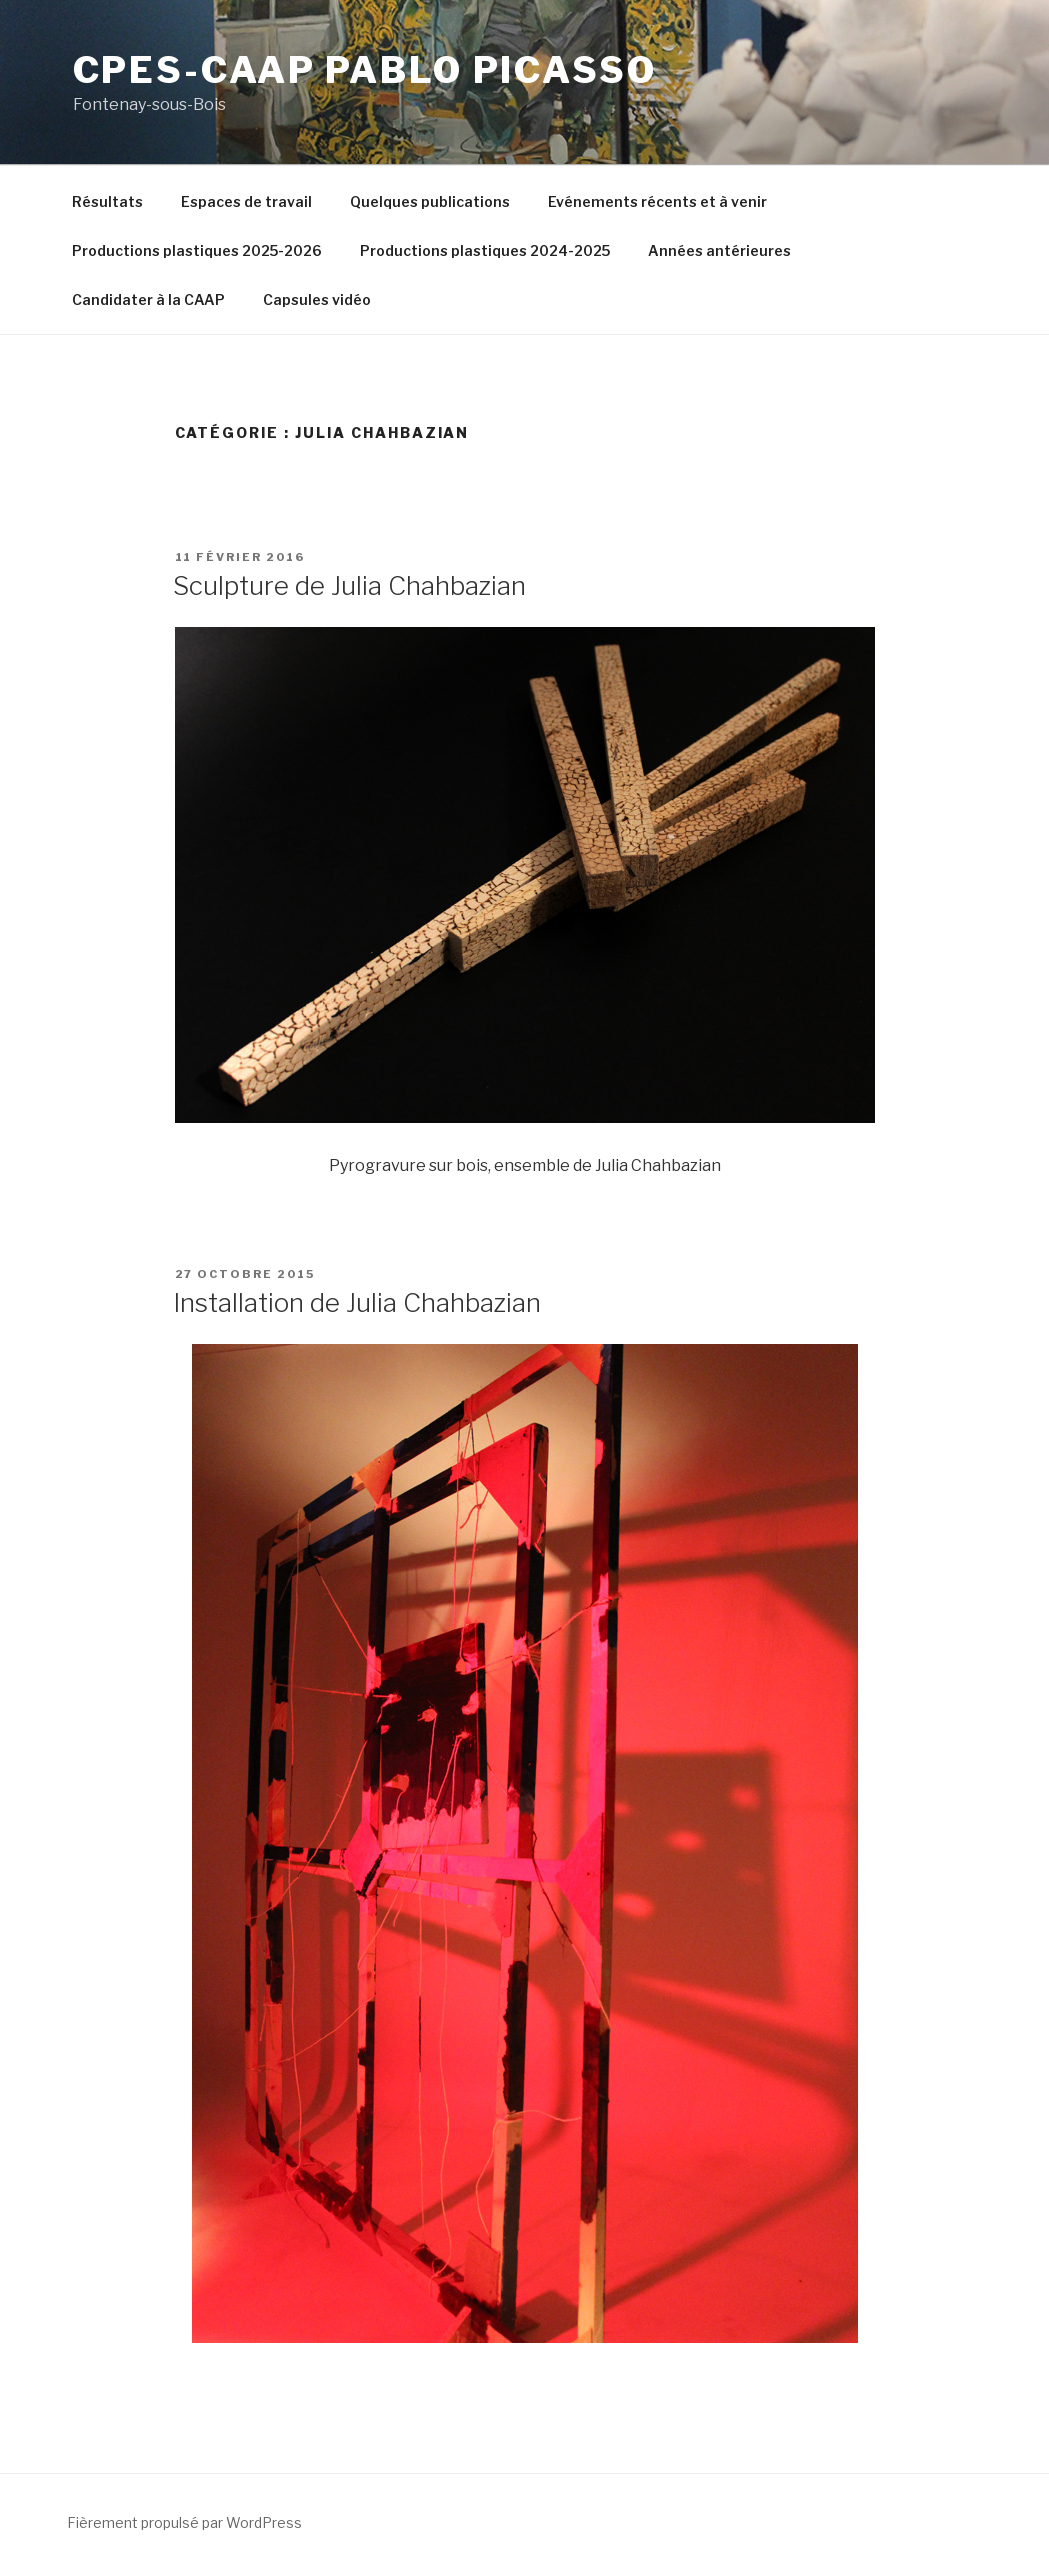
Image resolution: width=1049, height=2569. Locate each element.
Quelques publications (430, 201)
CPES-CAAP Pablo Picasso (365, 70)
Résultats (107, 201)
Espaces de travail (246, 201)
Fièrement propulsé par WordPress (184, 2522)
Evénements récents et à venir (657, 201)
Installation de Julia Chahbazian (357, 1302)
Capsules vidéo (317, 299)
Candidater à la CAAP (148, 299)
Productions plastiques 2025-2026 (197, 250)
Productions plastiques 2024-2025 (485, 250)
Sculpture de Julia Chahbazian (349, 585)
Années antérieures (719, 250)
